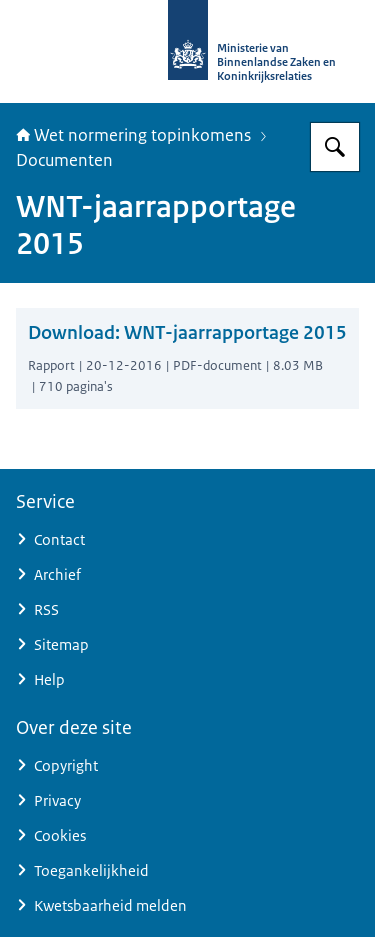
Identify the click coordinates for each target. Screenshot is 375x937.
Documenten (64, 160)
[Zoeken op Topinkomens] (335, 147)
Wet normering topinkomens (133, 135)
